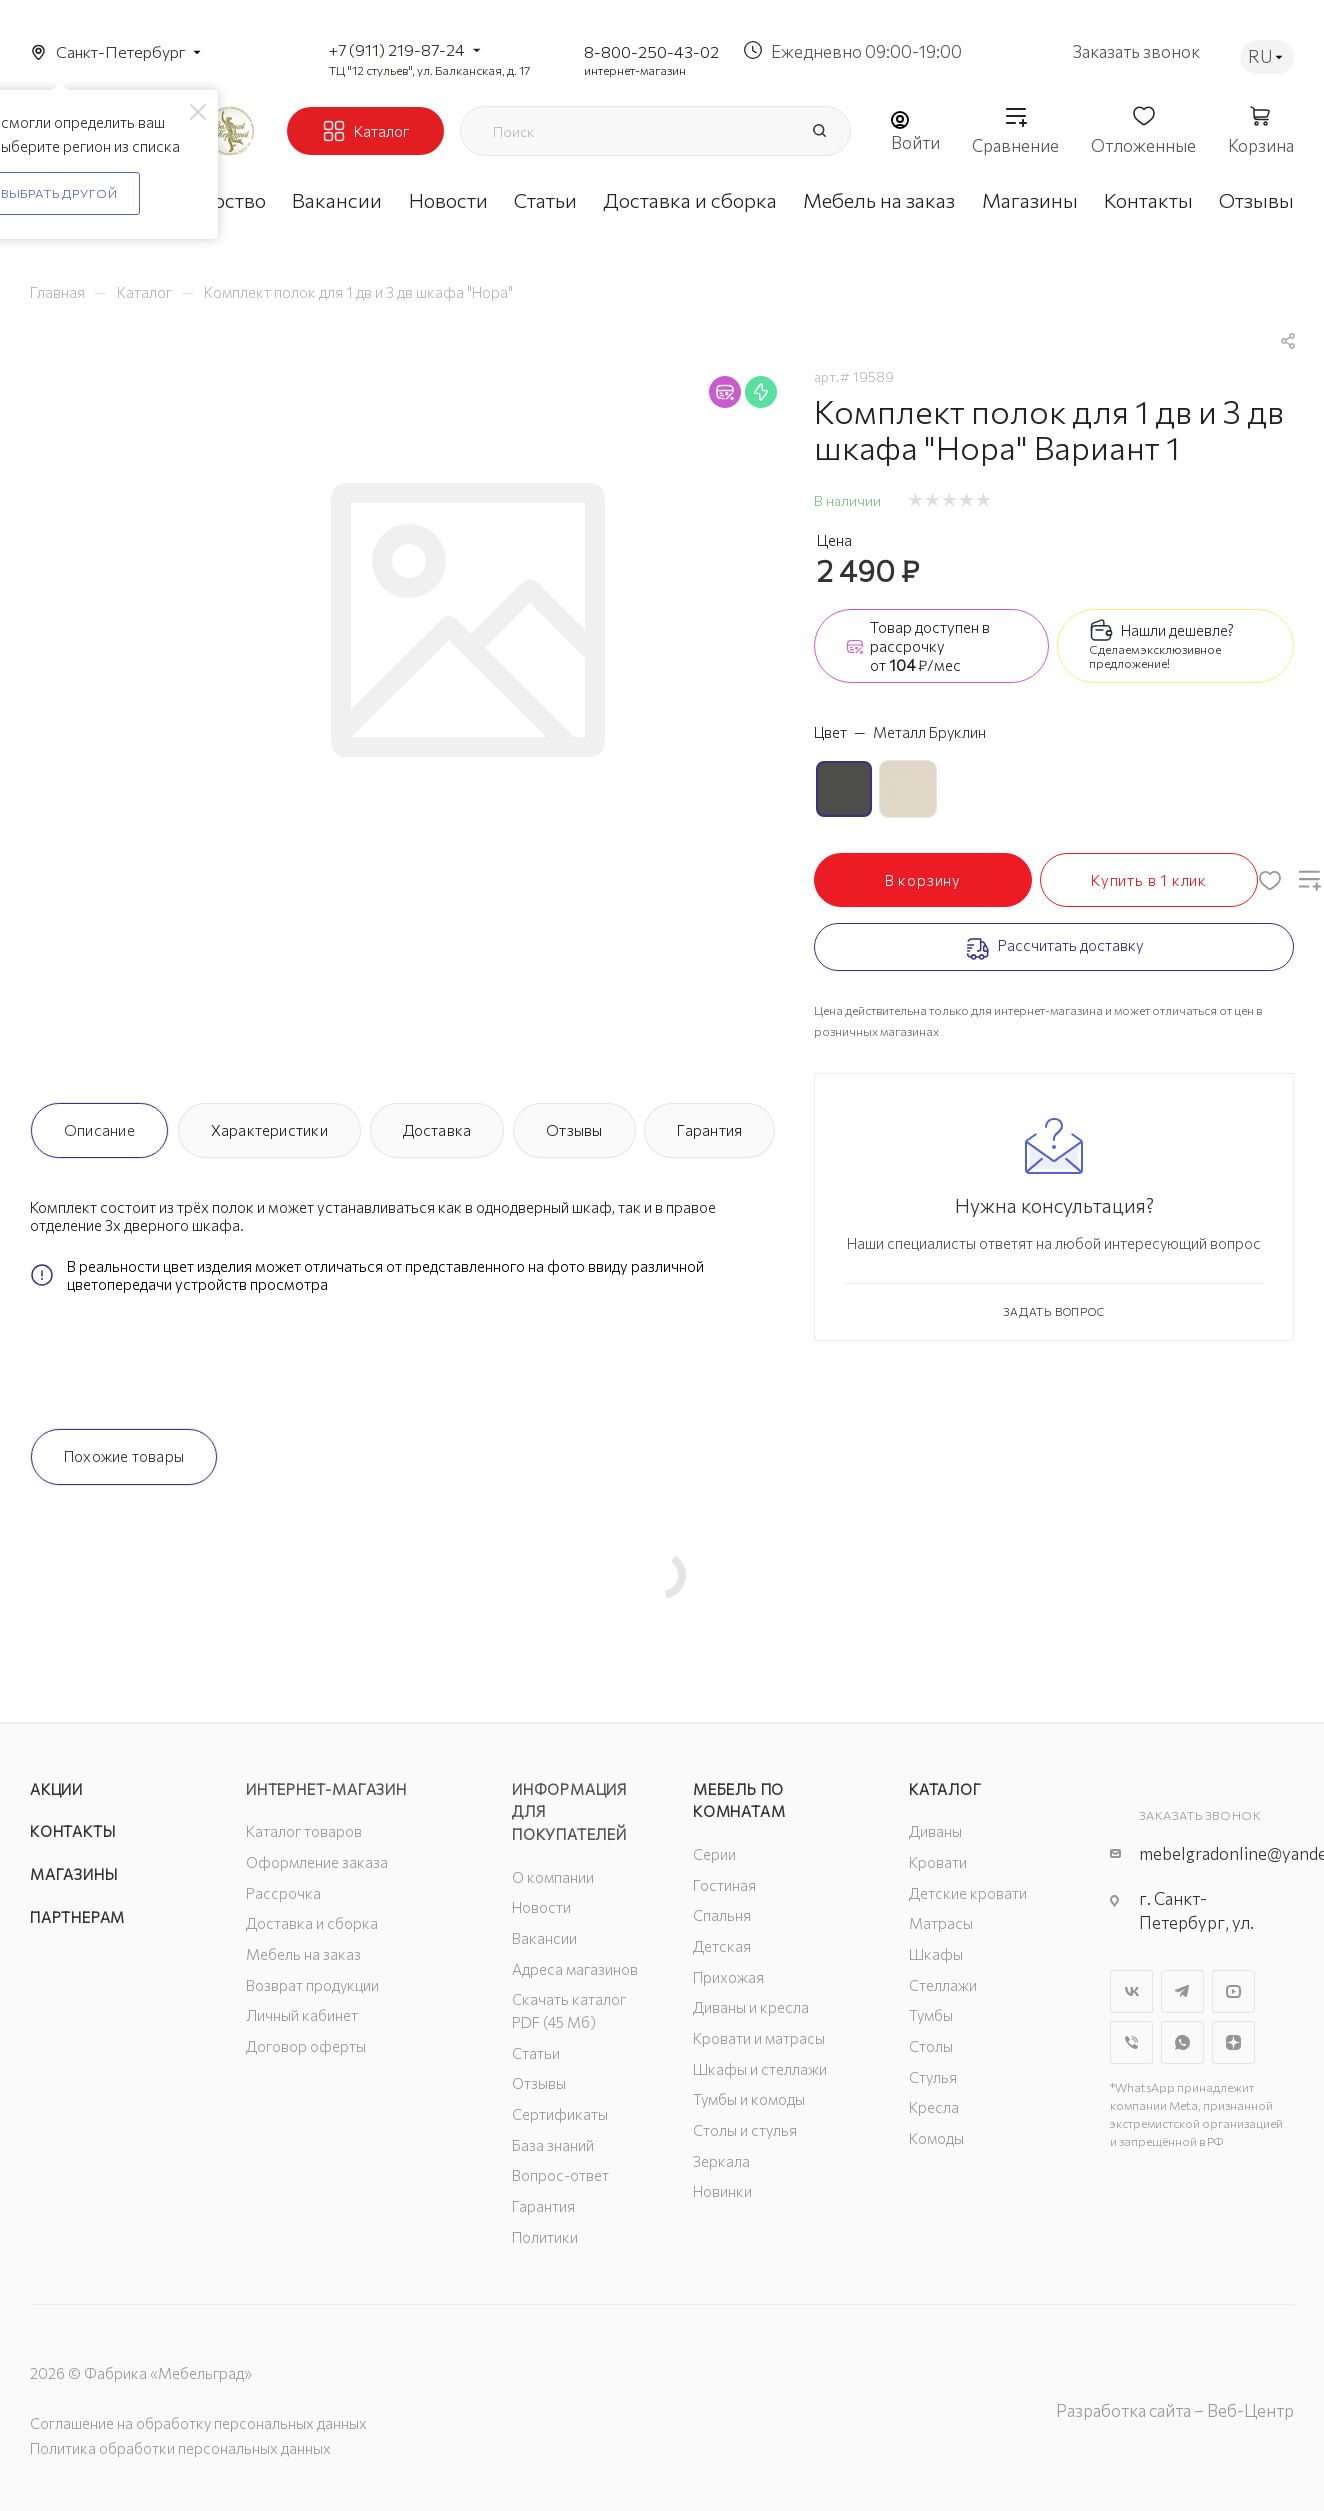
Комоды (936, 2138)
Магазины (73, 1874)
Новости (541, 1907)
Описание (99, 1130)
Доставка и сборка (312, 1923)
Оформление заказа (317, 1862)
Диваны (935, 1831)
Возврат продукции (312, 1985)
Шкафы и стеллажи (760, 2069)
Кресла (934, 2107)
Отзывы (574, 1130)
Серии (714, 1854)
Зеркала (721, 2161)
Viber (1131, 2042)
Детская (722, 1946)
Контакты (72, 1831)
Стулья (933, 2077)
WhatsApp (1182, 2042)
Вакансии (544, 1938)
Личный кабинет (302, 2015)
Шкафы (936, 1954)
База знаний (553, 2145)
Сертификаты (560, 2114)
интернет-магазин (635, 70)
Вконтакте (1131, 1991)
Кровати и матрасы (759, 2038)
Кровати (938, 1862)
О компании (553, 1877)
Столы (931, 2046)
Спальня (722, 1915)
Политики (545, 2237)
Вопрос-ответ (560, 2175)
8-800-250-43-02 (651, 51)
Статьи (536, 2053)
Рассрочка (283, 1893)
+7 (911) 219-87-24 (397, 49)
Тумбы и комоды (749, 2099)
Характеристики (269, 1130)
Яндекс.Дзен (1233, 2042)
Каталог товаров (304, 1831)
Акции (56, 1789)
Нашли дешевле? (1177, 630)
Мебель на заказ (303, 1954)
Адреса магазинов (575, 1969)
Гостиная (724, 1885)
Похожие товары (124, 1456)
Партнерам (77, 1917)
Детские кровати (968, 1893)
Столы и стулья (745, 2130)
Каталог (945, 1789)
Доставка (437, 1130)
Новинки (722, 2191)
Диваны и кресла (751, 2007)
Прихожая (728, 1977)
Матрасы (941, 1923)
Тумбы (931, 2015)
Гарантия (709, 1130)
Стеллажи (943, 1985)
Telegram (1182, 1991)
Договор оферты (306, 2046)
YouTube (1233, 1991)
